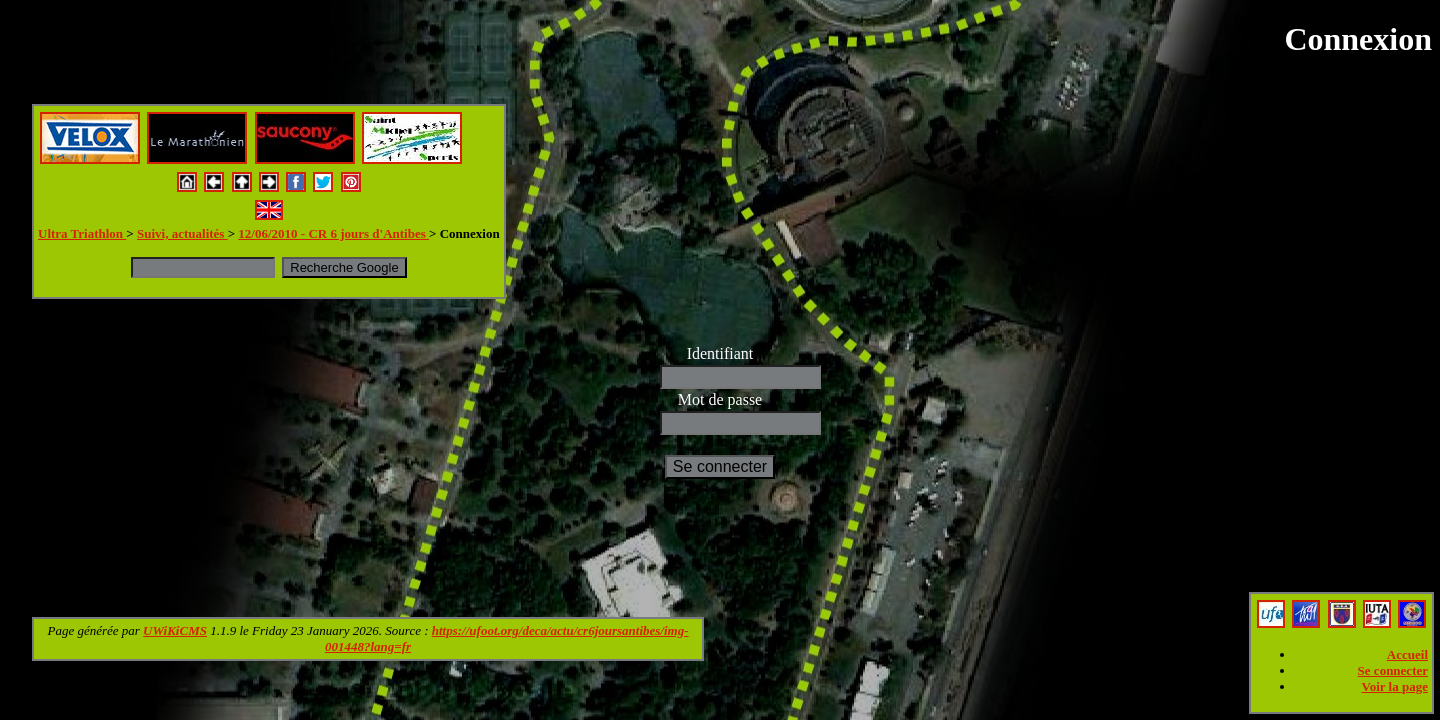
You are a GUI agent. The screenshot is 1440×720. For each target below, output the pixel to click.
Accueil (1407, 654)
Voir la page (1395, 686)
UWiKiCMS (175, 630)
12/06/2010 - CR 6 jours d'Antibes (333, 233)
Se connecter (1393, 670)
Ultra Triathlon (82, 233)
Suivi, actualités (182, 233)
